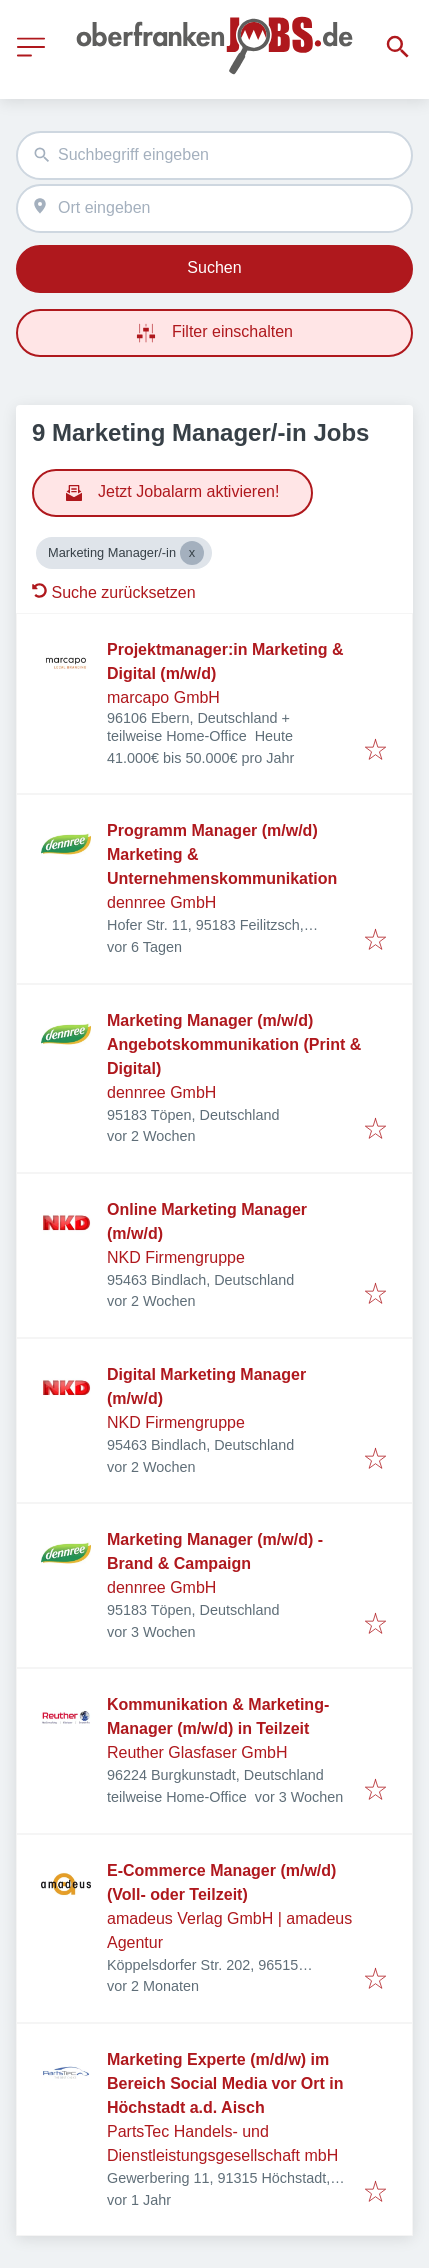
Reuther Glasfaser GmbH (197, 1752)
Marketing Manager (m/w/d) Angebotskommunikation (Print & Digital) (234, 1044)
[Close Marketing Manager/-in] (192, 553)
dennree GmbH (161, 902)
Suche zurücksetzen (114, 592)
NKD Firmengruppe (176, 1257)
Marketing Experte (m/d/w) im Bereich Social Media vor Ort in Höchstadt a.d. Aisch (225, 2083)
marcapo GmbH (163, 697)
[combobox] (214, 155)
